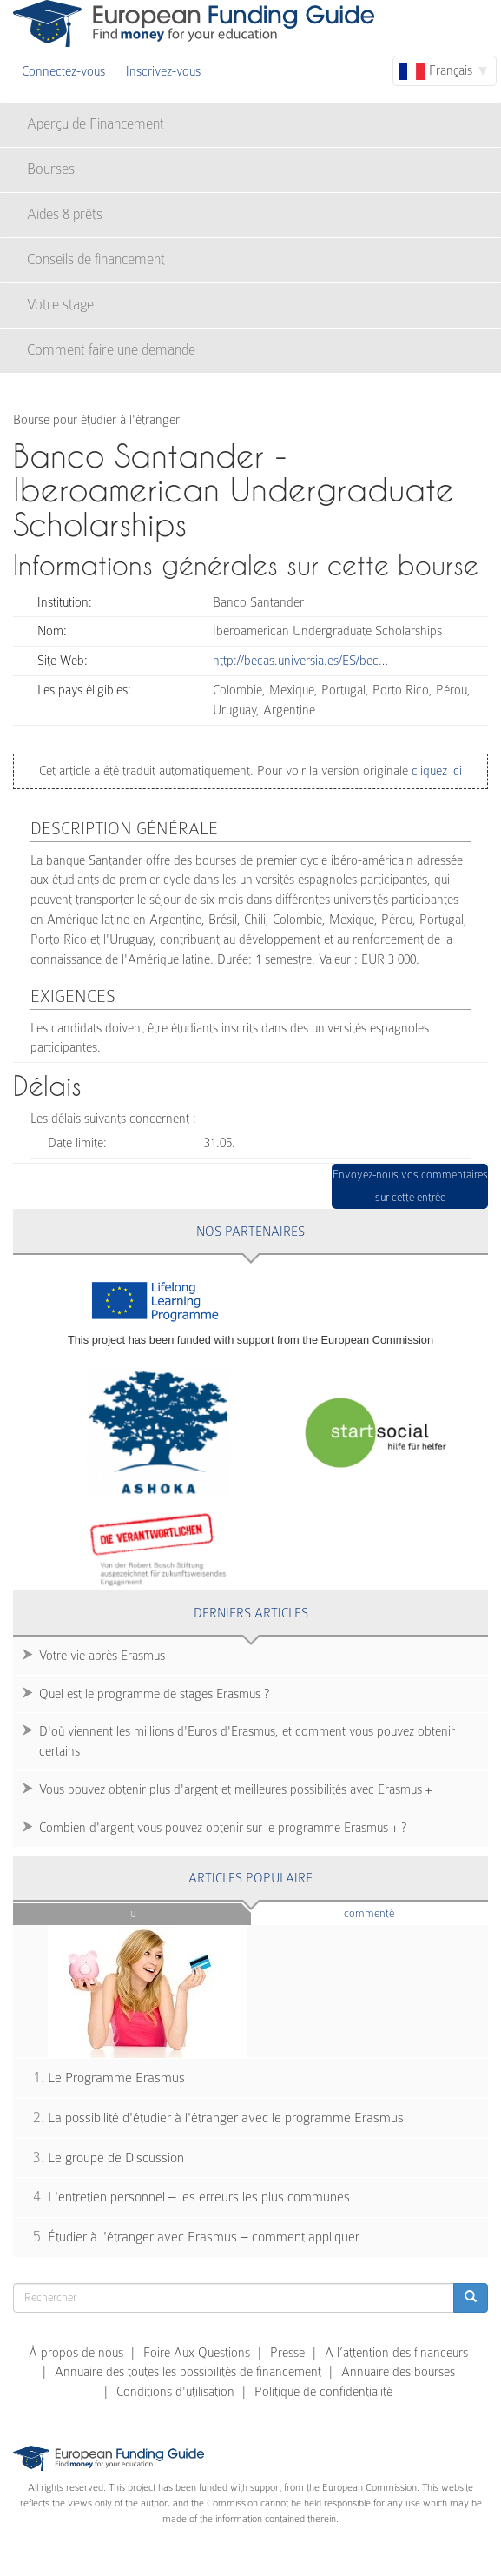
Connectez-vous (63, 71)
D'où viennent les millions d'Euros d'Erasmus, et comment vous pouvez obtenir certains (247, 1741)
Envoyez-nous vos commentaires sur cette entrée (410, 1186)
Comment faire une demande (111, 350)
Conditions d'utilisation (175, 2392)
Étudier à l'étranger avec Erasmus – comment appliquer (203, 2237)
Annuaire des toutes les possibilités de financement (188, 2372)
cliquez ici (435, 771)
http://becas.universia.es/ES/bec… (300, 660)
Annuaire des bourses (398, 2372)
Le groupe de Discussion (116, 2158)
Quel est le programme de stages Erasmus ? (154, 1694)
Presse (287, 2353)
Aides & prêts (64, 214)
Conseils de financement (96, 259)
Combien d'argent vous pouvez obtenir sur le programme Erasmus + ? (222, 1828)
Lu (131, 1913)
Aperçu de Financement (95, 124)
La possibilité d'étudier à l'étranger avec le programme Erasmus (226, 2118)
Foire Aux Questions (196, 2353)
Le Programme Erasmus (116, 2078)
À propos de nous (76, 2353)
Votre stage (60, 304)
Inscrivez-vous (163, 71)
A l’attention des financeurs (396, 2353)
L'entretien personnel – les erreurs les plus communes (199, 2197)
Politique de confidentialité (323, 2392)
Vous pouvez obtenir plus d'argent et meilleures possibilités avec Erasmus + (235, 1789)
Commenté (398, 1912)
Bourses (51, 169)
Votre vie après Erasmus (102, 1656)
